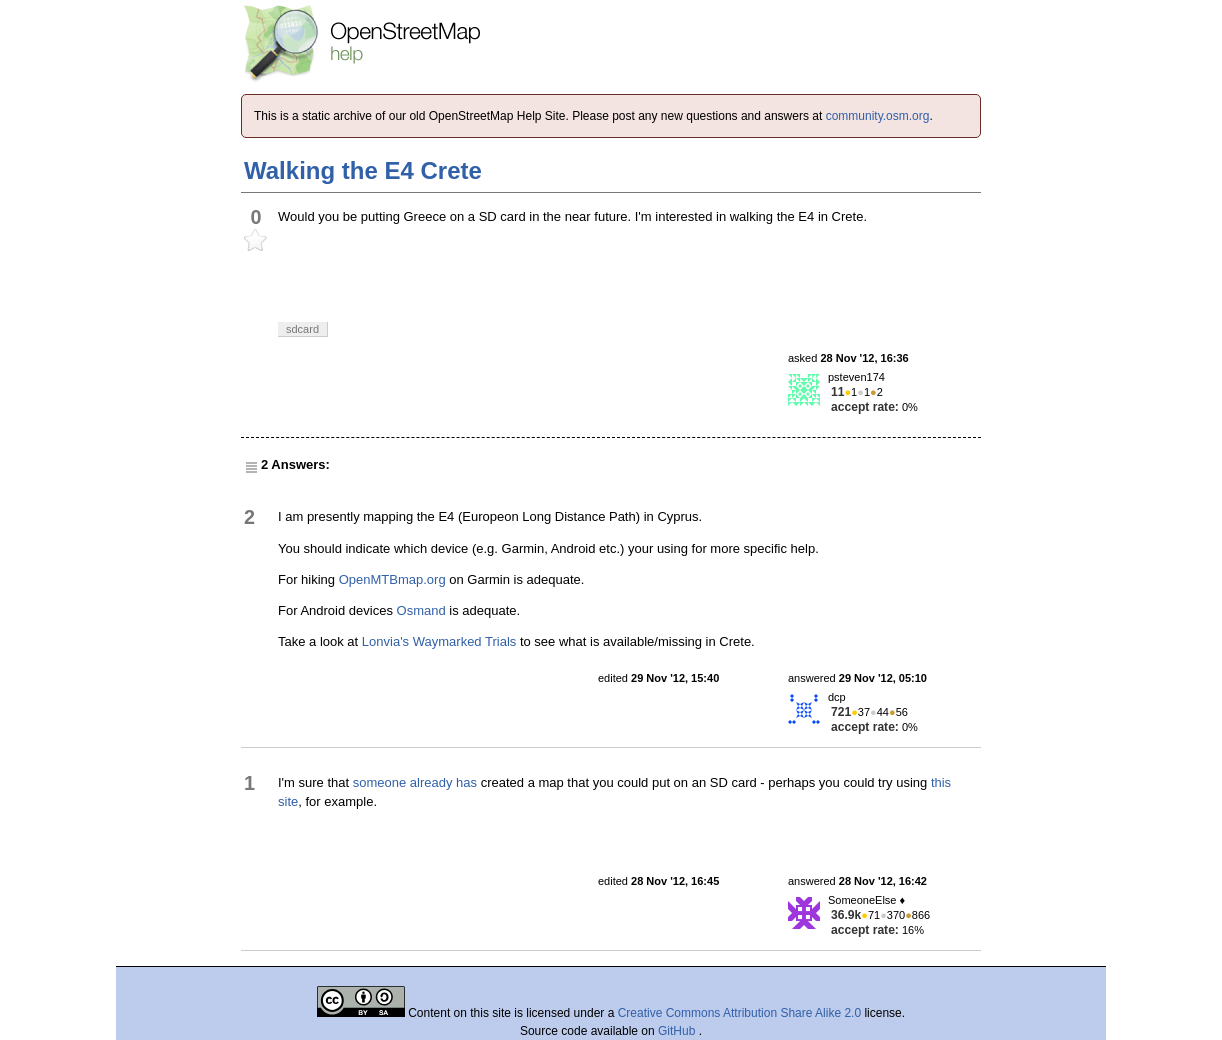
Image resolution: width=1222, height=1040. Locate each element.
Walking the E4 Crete (363, 170)
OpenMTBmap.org (392, 579)
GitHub (678, 1031)
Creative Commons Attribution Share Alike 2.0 (739, 1013)
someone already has (415, 782)
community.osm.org (878, 116)
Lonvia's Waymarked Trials (439, 641)
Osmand (421, 610)
